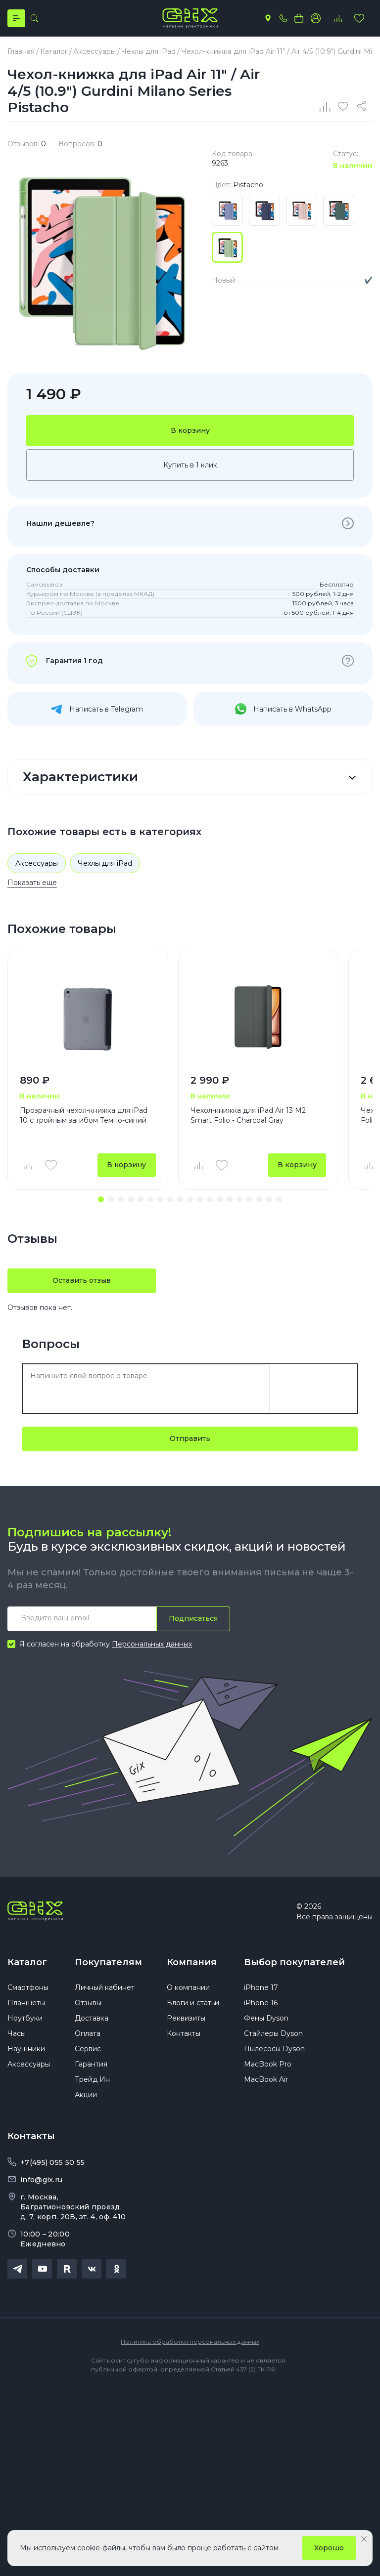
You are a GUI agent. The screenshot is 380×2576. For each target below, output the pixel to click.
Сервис (88, 2050)
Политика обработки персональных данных (190, 2343)
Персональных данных (152, 1645)
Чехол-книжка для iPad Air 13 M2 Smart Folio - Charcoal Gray (248, 1115)
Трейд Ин (92, 2081)
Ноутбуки (25, 2020)
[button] (101, 1200)
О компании (188, 1989)
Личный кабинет (105, 1989)
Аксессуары (36, 863)
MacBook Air (266, 2081)
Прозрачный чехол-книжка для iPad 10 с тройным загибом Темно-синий (83, 1115)
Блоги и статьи (193, 2004)
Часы (16, 2035)
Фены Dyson (266, 2020)
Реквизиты (186, 2020)
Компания (192, 1963)
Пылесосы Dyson (274, 2050)
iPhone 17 (261, 1989)
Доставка (91, 2020)
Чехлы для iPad (105, 863)
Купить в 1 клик (190, 465)
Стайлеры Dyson (273, 2035)
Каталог (27, 1963)
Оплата (87, 2035)
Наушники (26, 2050)
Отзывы (88, 2004)
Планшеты (26, 2004)
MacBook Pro (267, 2066)
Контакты (183, 2035)
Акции (86, 2096)
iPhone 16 (261, 2004)
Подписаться (193, 1619)
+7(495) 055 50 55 (52, 2164)
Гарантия (91, 2066)
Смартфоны (27, 1989)
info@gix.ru (41, 2181)
